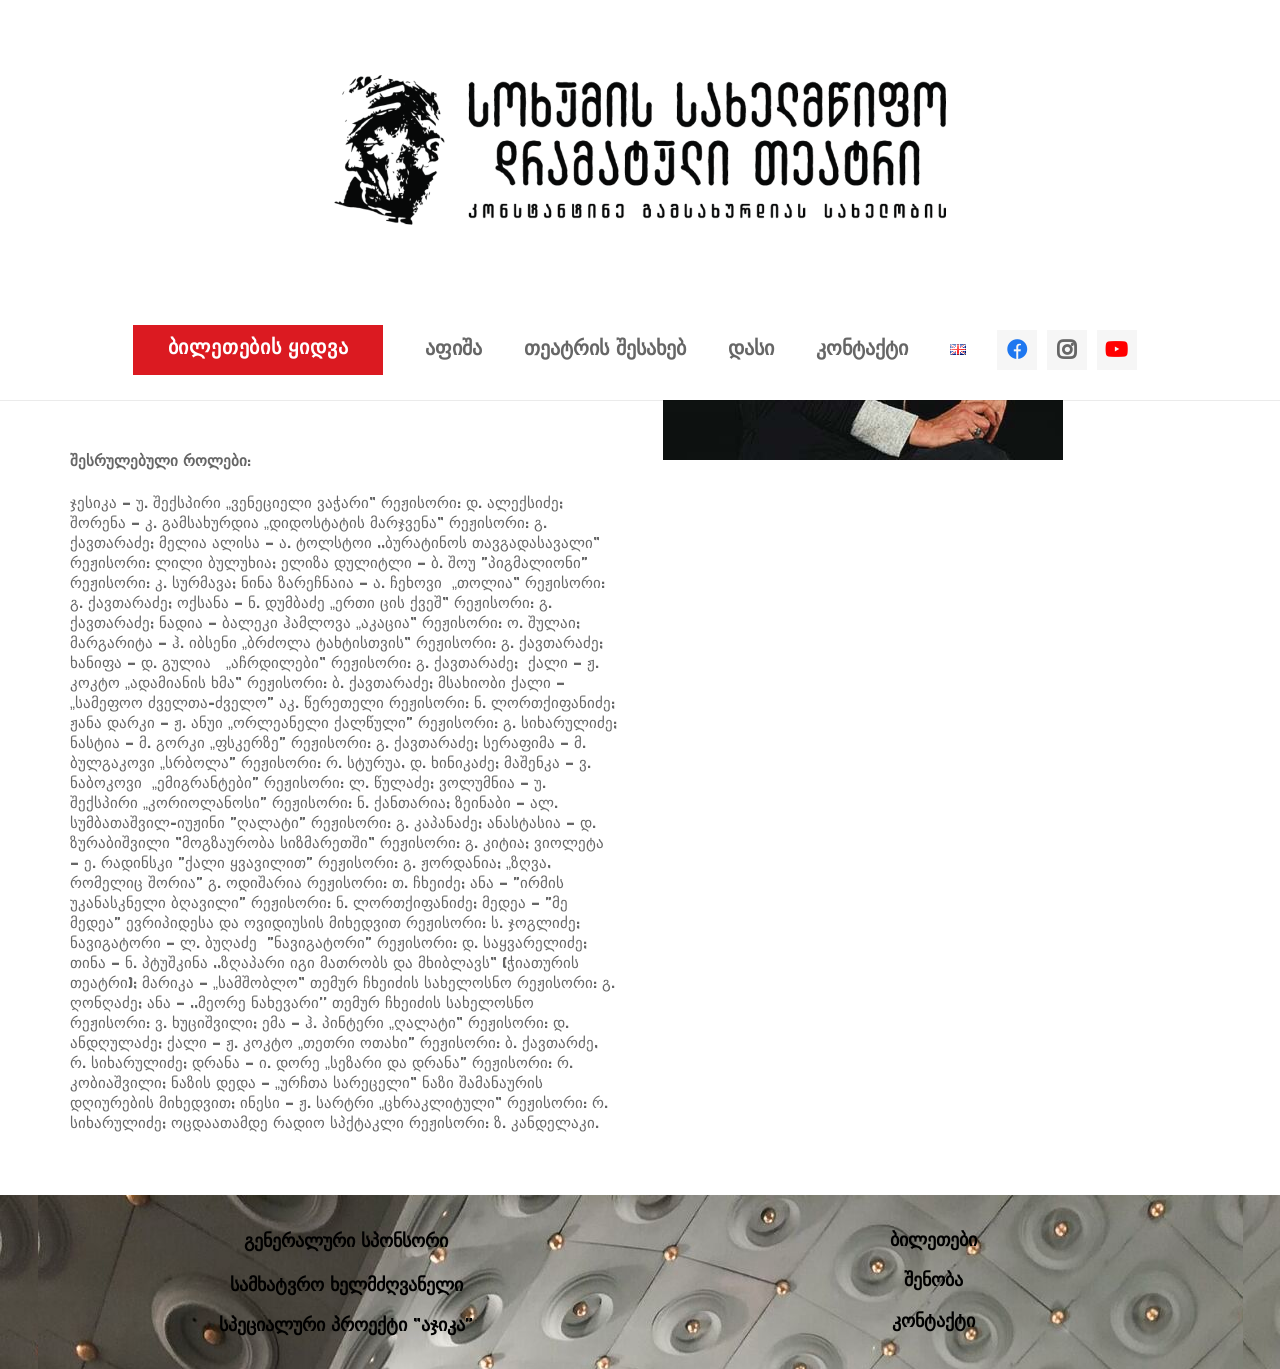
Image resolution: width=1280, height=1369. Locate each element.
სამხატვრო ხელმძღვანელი (346, 1286)
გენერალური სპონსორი (346, 1242)
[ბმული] (640, 150)
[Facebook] (1017, 350)
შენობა (933, 1281)
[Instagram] (1067, 350)
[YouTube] (1117, 350)
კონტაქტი (933, 1322)
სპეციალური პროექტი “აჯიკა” (346, 1326)
